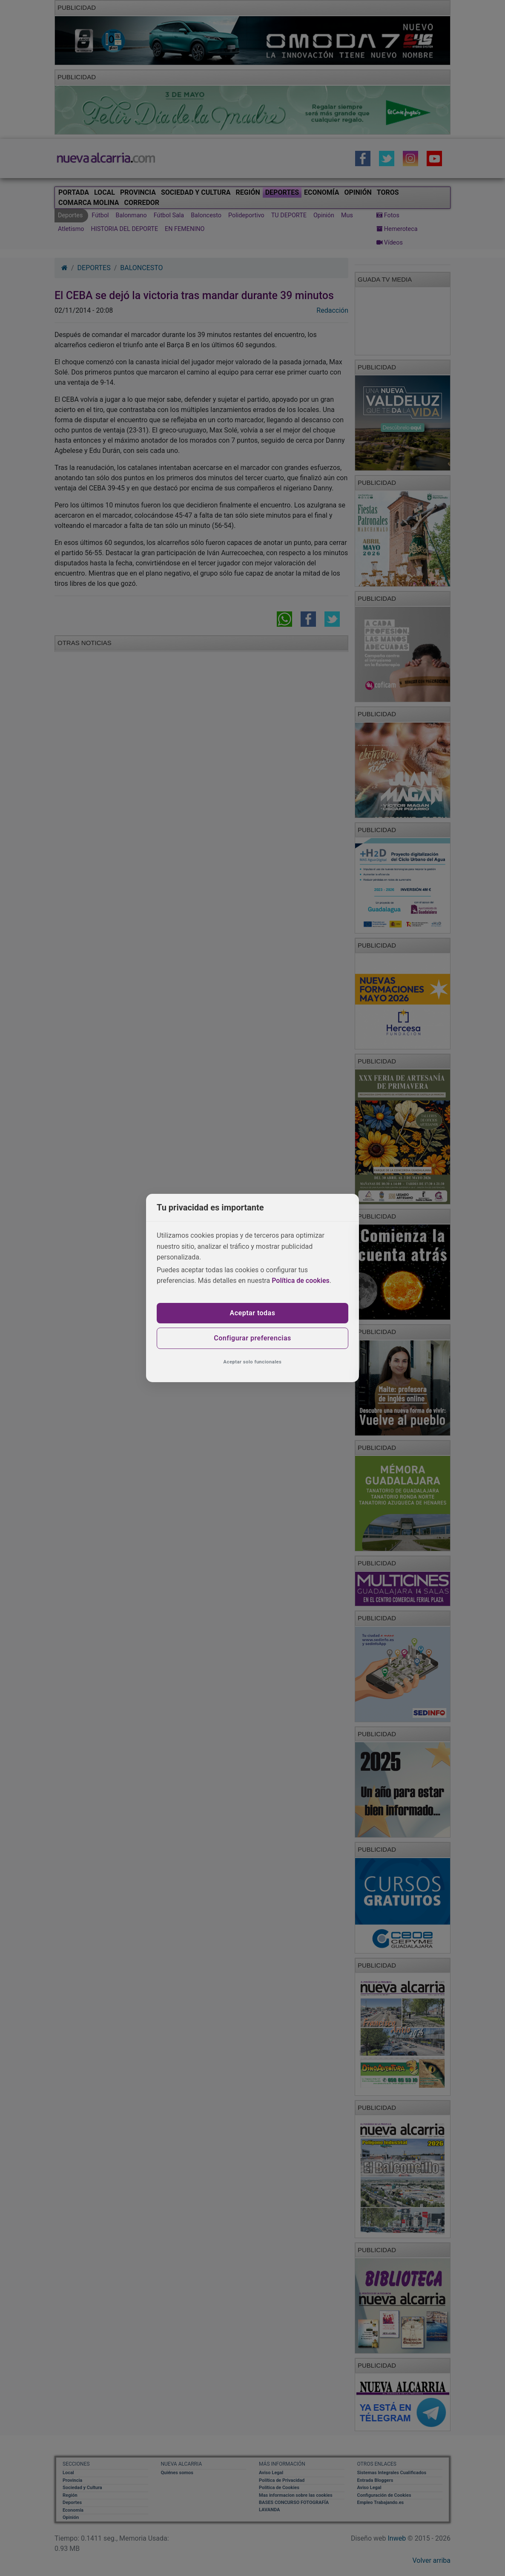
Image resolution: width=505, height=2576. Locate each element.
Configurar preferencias (252, 1338)
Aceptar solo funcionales (253, 1362)
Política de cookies (301, 1280)
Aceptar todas (252, 1313)
